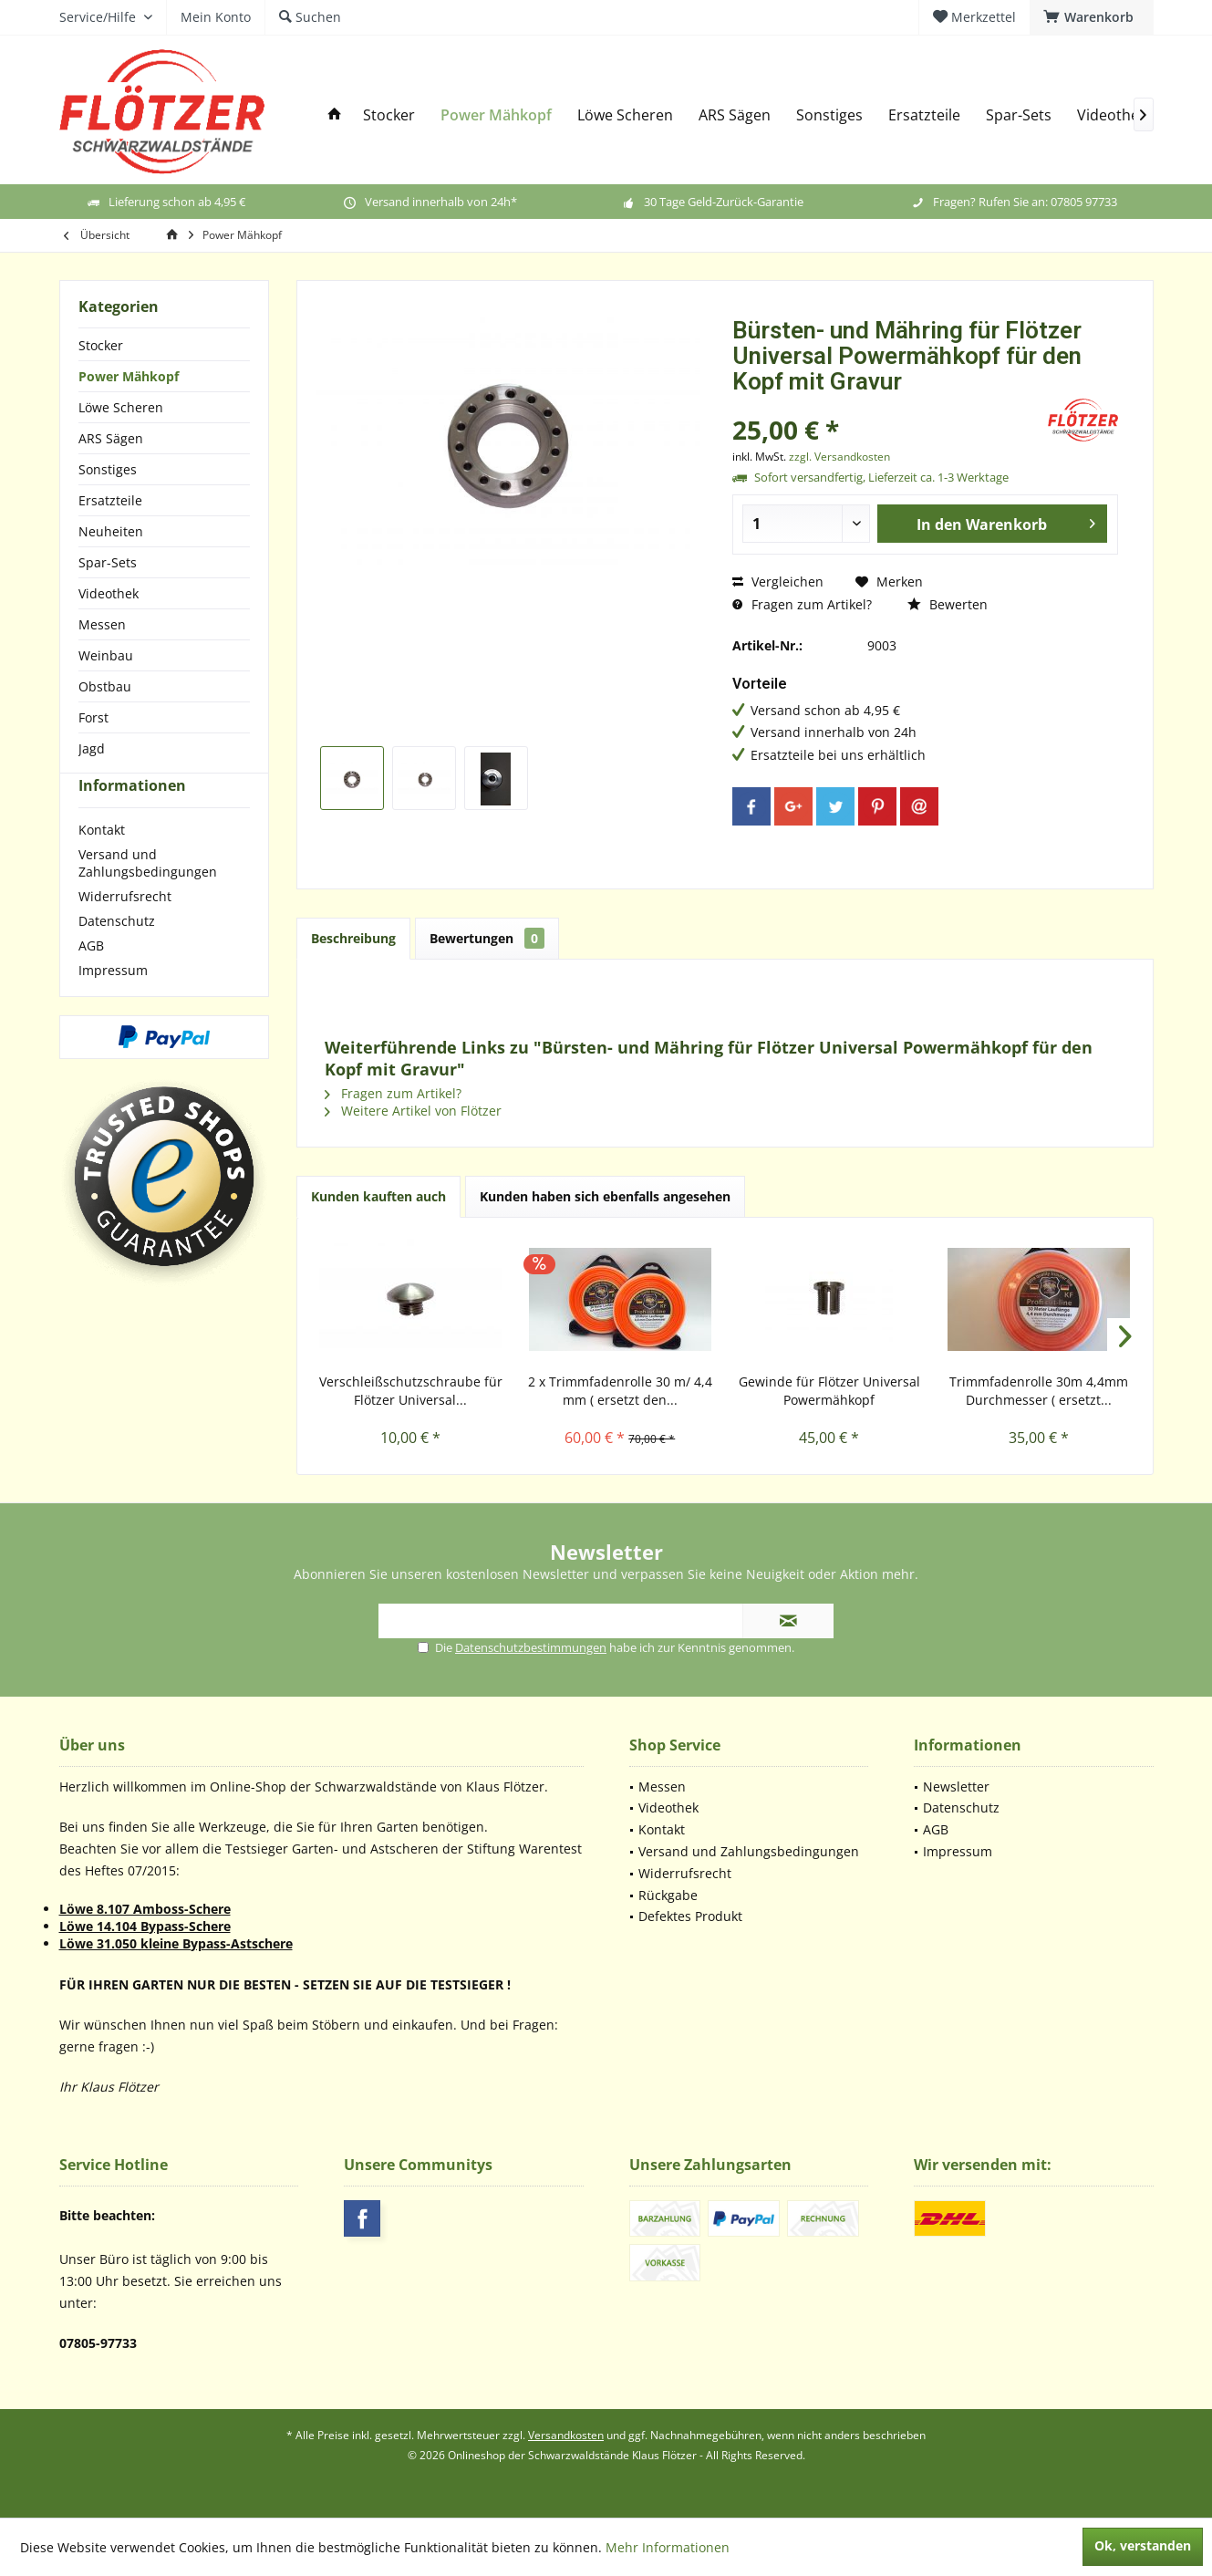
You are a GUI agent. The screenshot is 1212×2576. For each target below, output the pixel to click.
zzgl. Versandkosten (839, 456)
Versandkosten (566, 2435)
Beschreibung (353, 938)
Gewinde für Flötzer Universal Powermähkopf (829, 1390)
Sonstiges (107, 469)
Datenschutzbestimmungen (530, 1647)
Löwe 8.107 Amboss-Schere (145, 1908)
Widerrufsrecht (124, 929)
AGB (91, 978)
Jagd (91, 748)
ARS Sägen (110, 438)
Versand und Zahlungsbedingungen (147, 895)
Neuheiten (110, 531)
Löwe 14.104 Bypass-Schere (145, 1926)
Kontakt (101, 862)
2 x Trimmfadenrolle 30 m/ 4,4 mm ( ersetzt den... (620, 1390)
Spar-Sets (107, 562)
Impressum (113, 1003)
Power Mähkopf (128, 376)
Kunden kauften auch (378, 1196)
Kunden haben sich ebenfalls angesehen (605, 1196)
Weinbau (105, 655)
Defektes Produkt (690, 1916)
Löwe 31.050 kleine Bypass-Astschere (176, 1943)
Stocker (100, 345)
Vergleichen (778, 581)
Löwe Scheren (120, 407)
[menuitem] (1092, 17)
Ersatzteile (110, 500)
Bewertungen (487, 938)
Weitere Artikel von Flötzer (413, 1110)
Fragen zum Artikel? (802, 604)
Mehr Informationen (668, 2547)
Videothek (108, 593)
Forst (93, 717)
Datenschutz (116, 953)
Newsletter (956, 1786)
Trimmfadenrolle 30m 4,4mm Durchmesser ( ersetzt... (1038, 1390)
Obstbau (104, 686)
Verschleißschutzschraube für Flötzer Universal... (410, 1390)
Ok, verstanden (1142, 2545)
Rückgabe (668, 1895)
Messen (102, 624)
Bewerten (947, 604)
